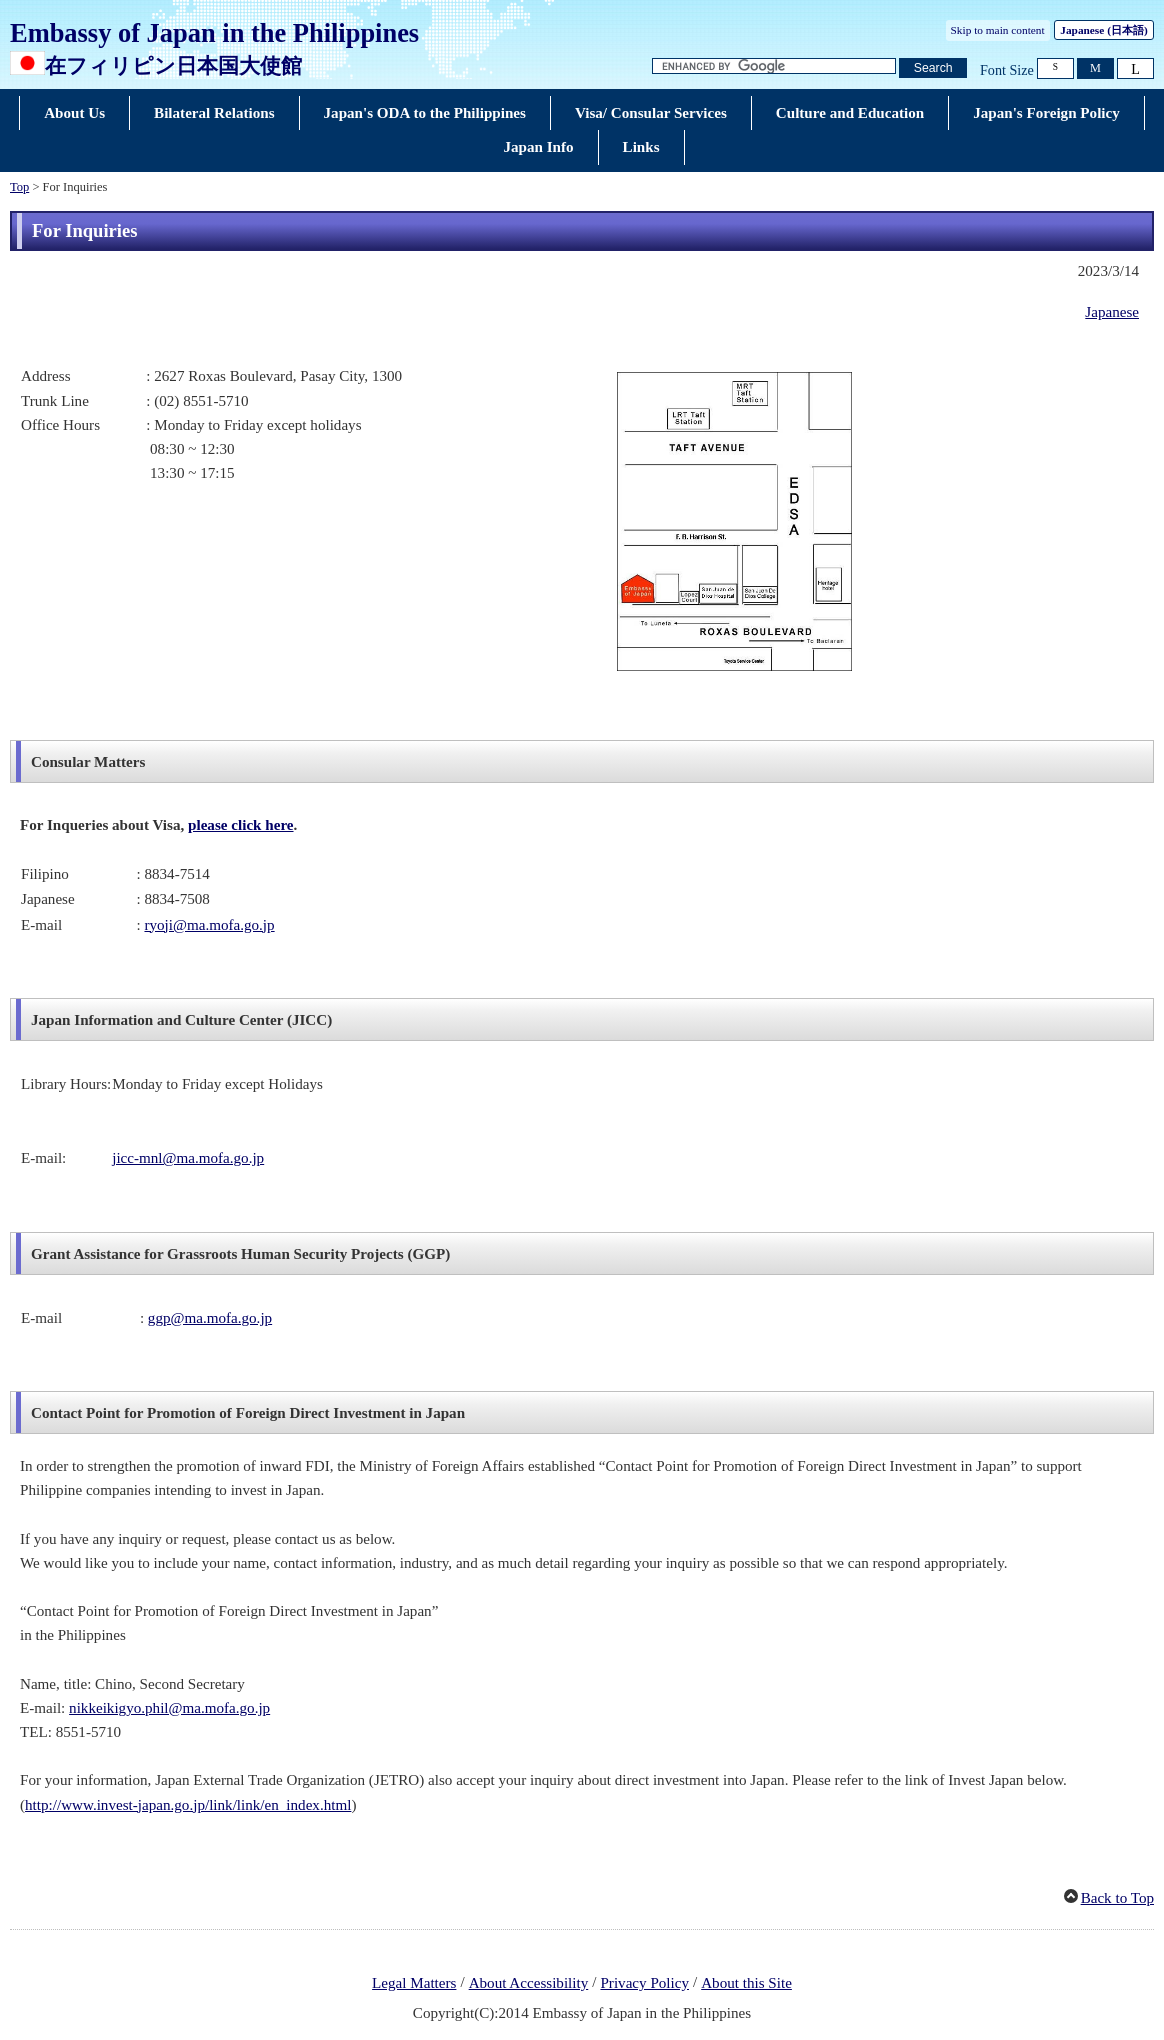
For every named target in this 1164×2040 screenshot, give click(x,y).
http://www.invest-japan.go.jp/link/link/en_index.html (188, 1805)
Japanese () (1103, 30)
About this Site (746, 1983)
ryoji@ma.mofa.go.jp (209, 925)
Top (19, 187)
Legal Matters (414, 1983)
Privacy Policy (644, 1983)
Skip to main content (998, 30)
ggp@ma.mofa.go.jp (210, 1318)
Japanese (1112, 312)
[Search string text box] (774, 66)
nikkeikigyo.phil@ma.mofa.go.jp (169, 1708)
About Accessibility (529, 1983)
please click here (240, 825)
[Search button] (933, 68)
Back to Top (1117, 1898)
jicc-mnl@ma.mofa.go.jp (188, 1158)
